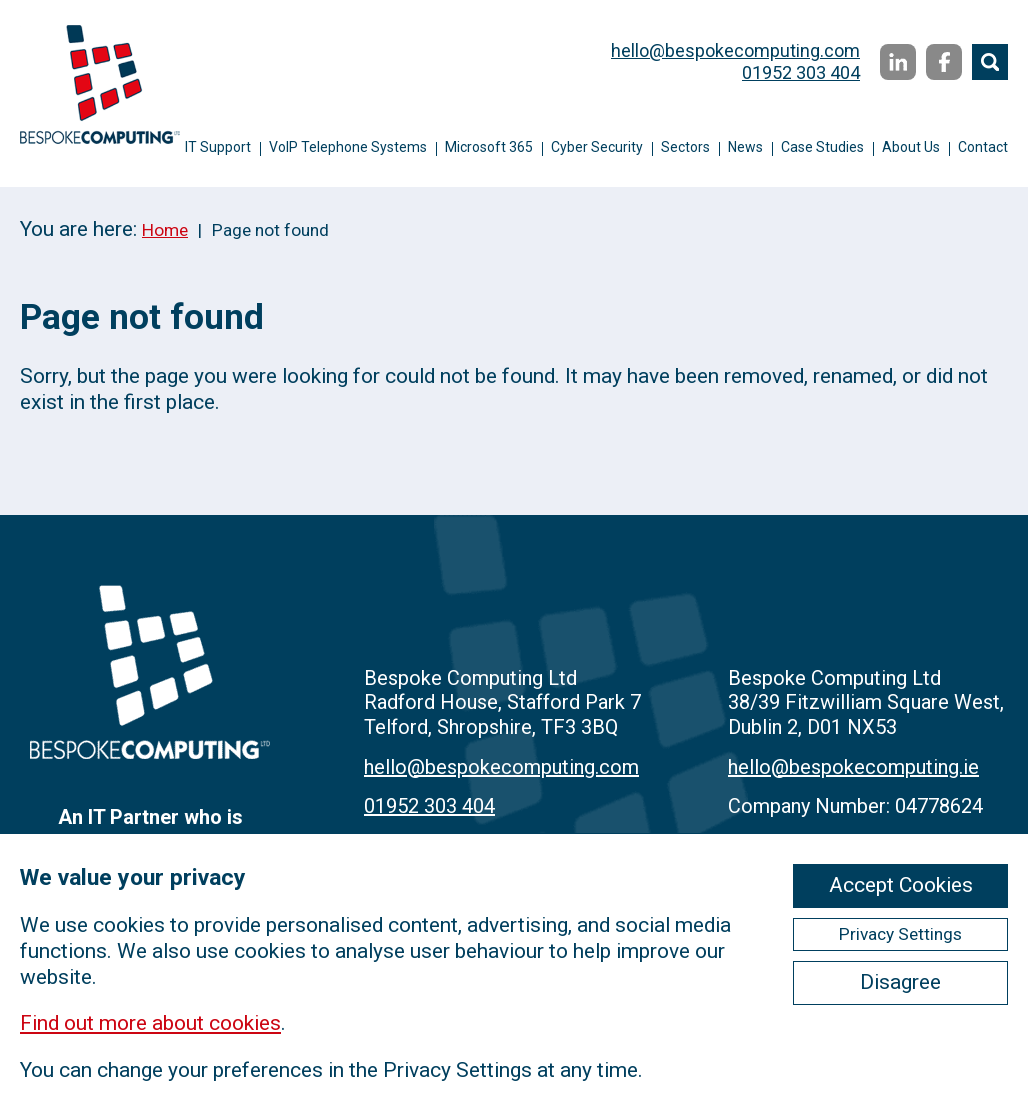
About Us (911, 147)
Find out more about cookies (150, 1023)
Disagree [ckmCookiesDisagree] (900, 982)
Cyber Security (597, 147)
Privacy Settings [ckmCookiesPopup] (900, 934)
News (745, 147)
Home (165, 230)
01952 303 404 (801, 72)
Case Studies (822, 147)
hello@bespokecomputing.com (735, 50)
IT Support (218, 147)
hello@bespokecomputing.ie (853, 767)
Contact (983, 147)
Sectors (685, 147)
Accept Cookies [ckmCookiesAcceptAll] (901, 885)
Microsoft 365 (489, 147)
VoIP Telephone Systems (348, 147)
